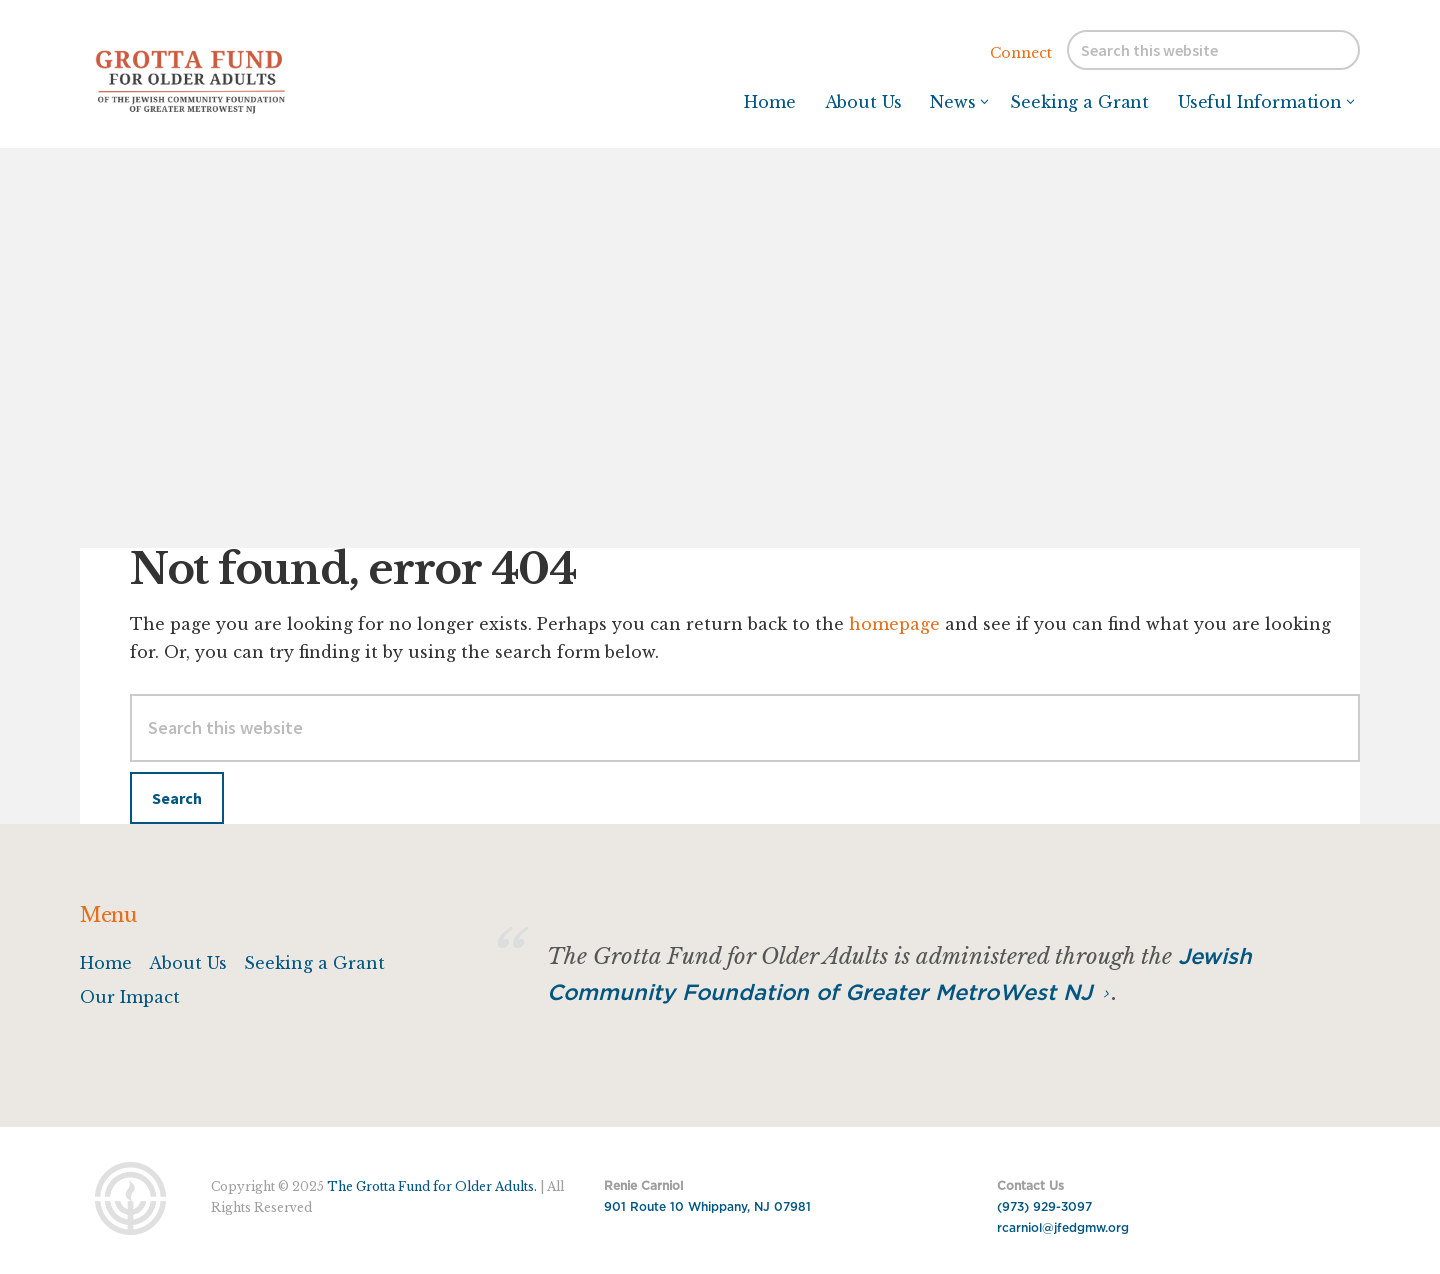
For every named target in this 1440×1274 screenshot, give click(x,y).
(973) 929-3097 (1044, 1207)
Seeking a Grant (314, 963)
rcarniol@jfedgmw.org (1063, 1228)
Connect (1021, 53)
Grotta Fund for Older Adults (230, 80)
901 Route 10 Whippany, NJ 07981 (707, 1207)
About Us (188, 963)
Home (106, 963)
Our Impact (130, 997)
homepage (894, 624)
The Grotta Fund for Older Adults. (432, 1186)
